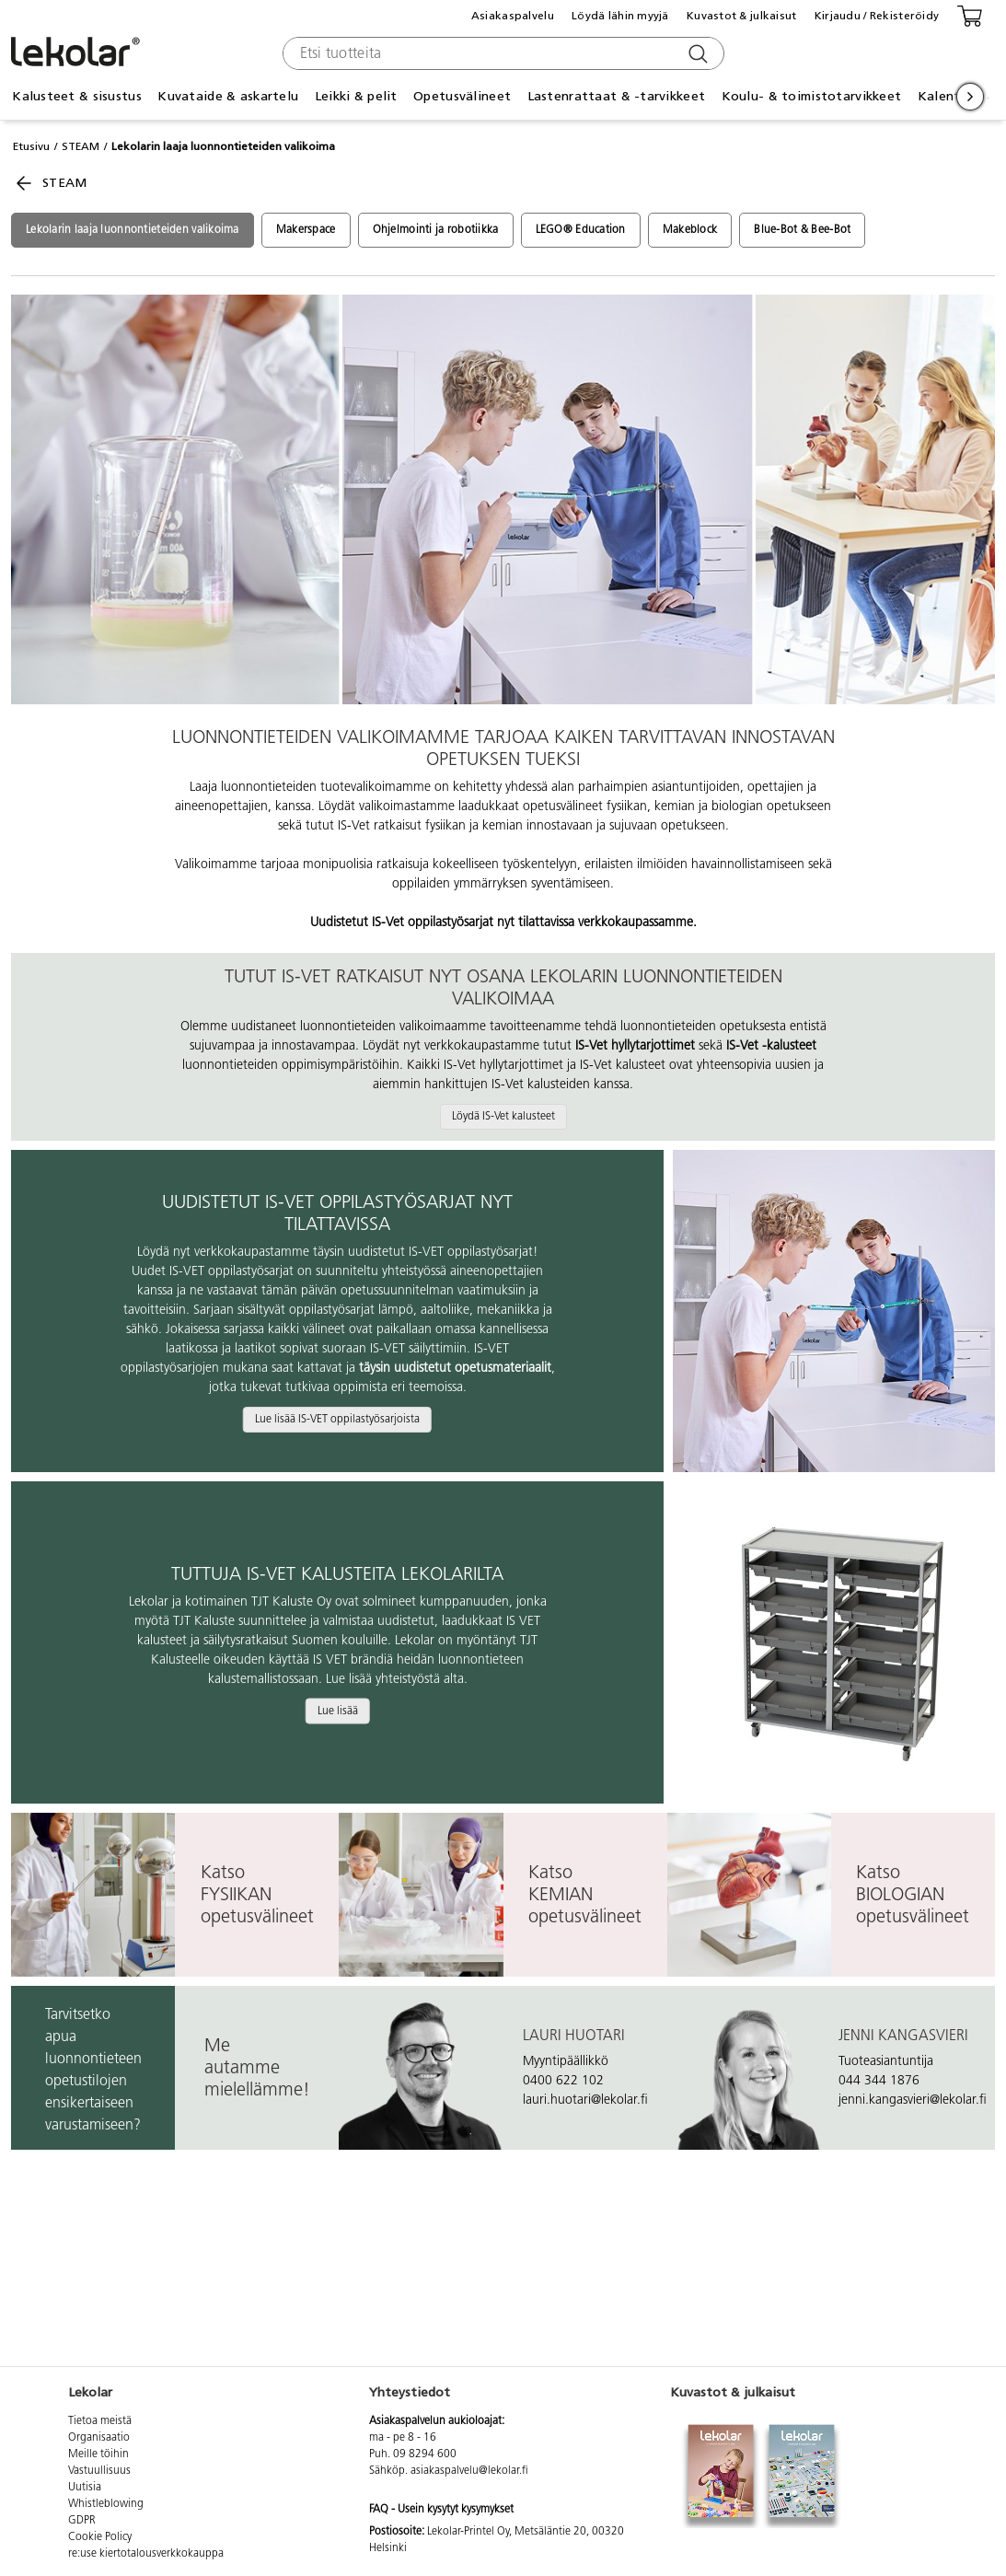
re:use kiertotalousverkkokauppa (146, 2553)
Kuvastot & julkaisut (742, 15)
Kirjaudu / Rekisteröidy (877, 15)
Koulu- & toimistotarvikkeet (812, 96)
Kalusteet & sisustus (77, 96)
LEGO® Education (581, 230)
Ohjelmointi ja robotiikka (436, 230)
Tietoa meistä (100, 2421)
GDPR (82, 2520)
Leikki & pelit (356, 96)
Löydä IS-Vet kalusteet (503, 1116)
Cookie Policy (100, 2537)
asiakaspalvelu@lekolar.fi (469, 2471)
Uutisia (84, 2487)
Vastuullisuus (99, 2471)
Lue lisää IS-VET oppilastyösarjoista (337, 1419)
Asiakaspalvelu (512, 15)
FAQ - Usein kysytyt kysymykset (441, 2509)
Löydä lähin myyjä (620, 15)
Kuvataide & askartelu (227, 96)
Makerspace (306, 230)
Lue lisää (338, 1710)
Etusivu (31, 146)
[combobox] (501, 53)
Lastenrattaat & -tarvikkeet (616, 96)
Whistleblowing (106, 2504)
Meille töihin (98, 2454)
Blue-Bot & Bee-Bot (802, 230)
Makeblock (690, 230)
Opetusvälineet (462, 96)
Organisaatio (99, 2437)
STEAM (80, 146)
